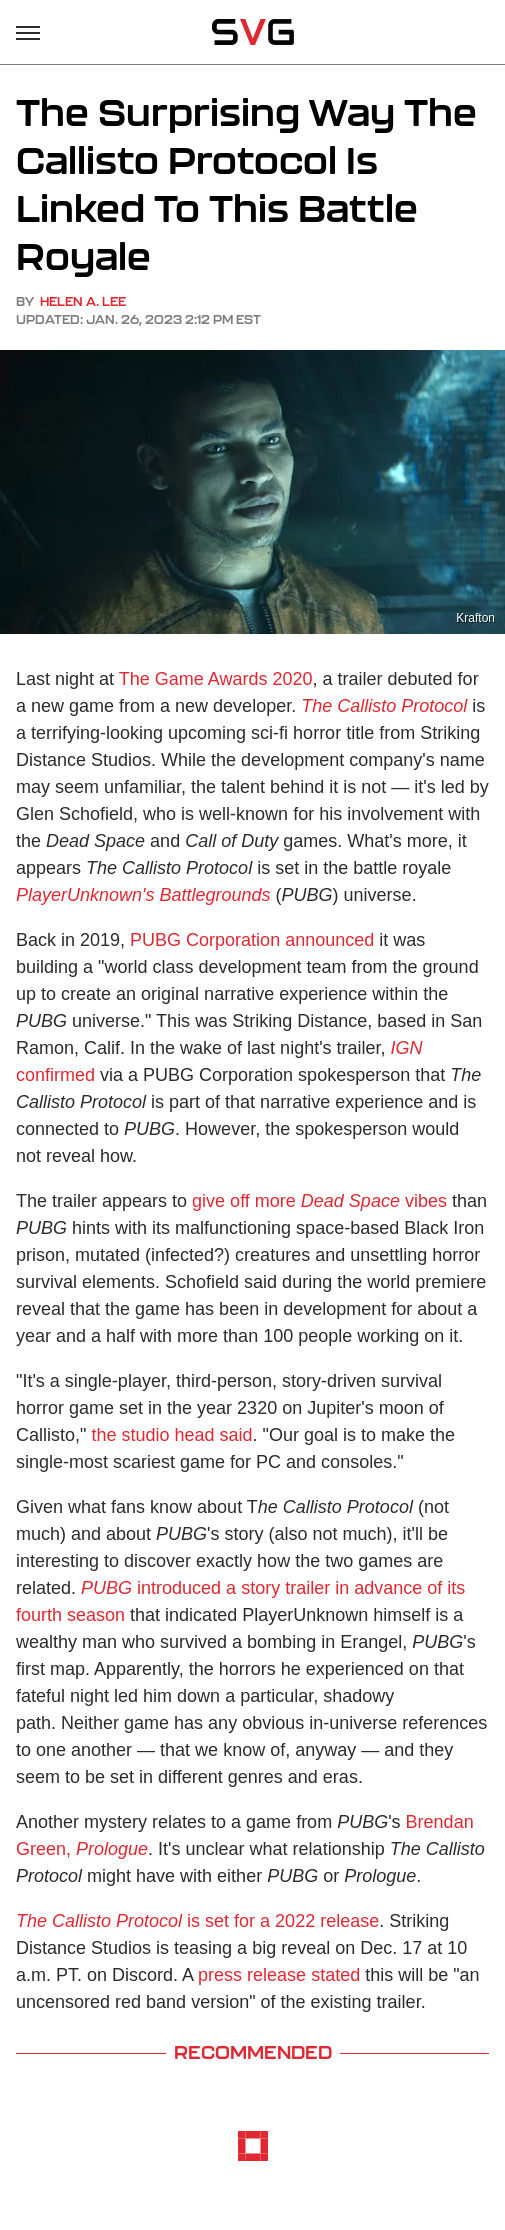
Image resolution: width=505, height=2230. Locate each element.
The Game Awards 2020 (216, 679)
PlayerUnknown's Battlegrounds (143, 895)
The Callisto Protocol (384, 706)
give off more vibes (319, 1201)
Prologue (112, 1849)
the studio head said (171, 1435)
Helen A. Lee (83, 301)
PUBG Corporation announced (252, 940)
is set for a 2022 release (197, 1921)
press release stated (279, 1975)
